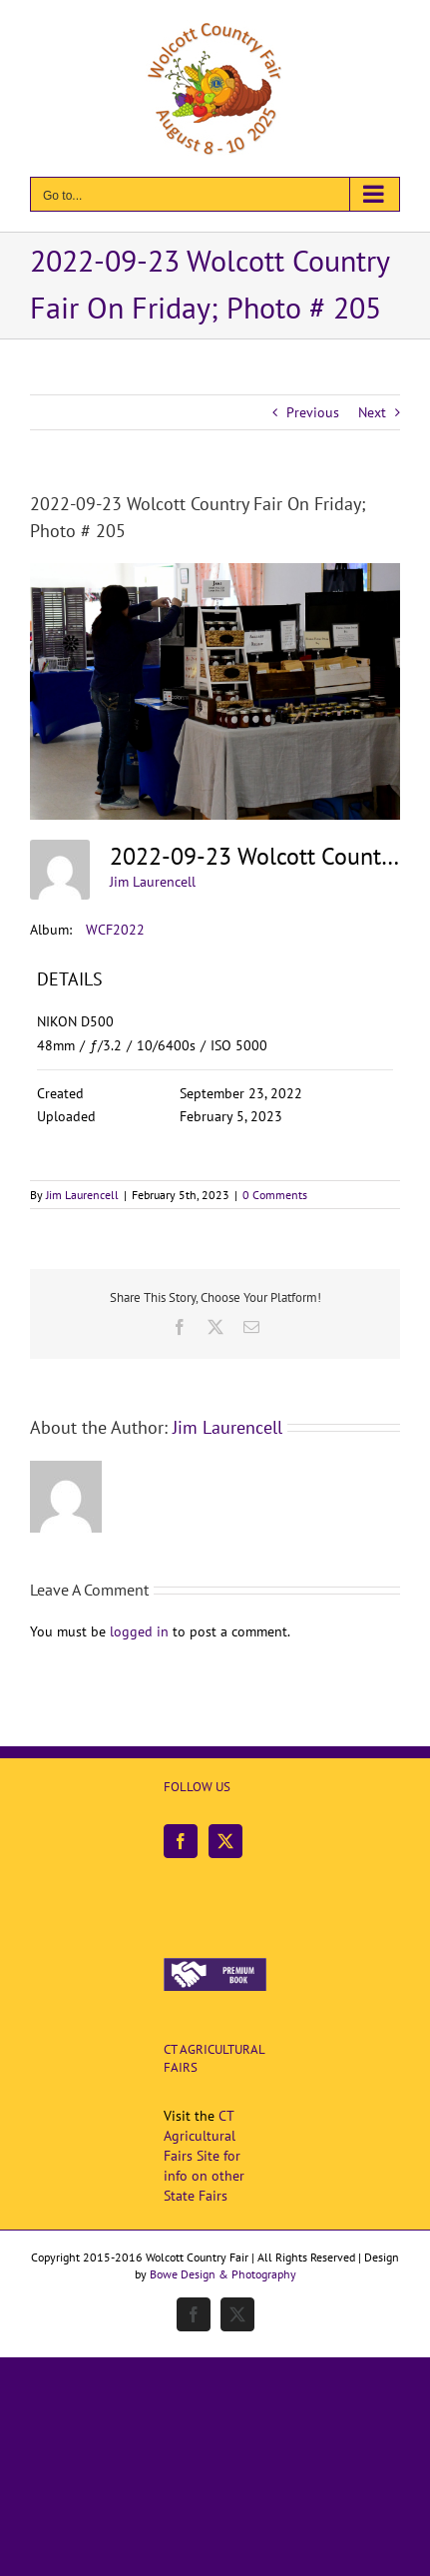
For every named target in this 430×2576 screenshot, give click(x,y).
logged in (139, 1631)
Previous (312, 412)
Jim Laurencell (153, 882)
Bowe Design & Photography (223, 2273)
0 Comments (274, 1194)
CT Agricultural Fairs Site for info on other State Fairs (204, 2156)
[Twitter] (225, 1841)
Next (372, 412)
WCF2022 (115, 930)
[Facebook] (181, 1841)
